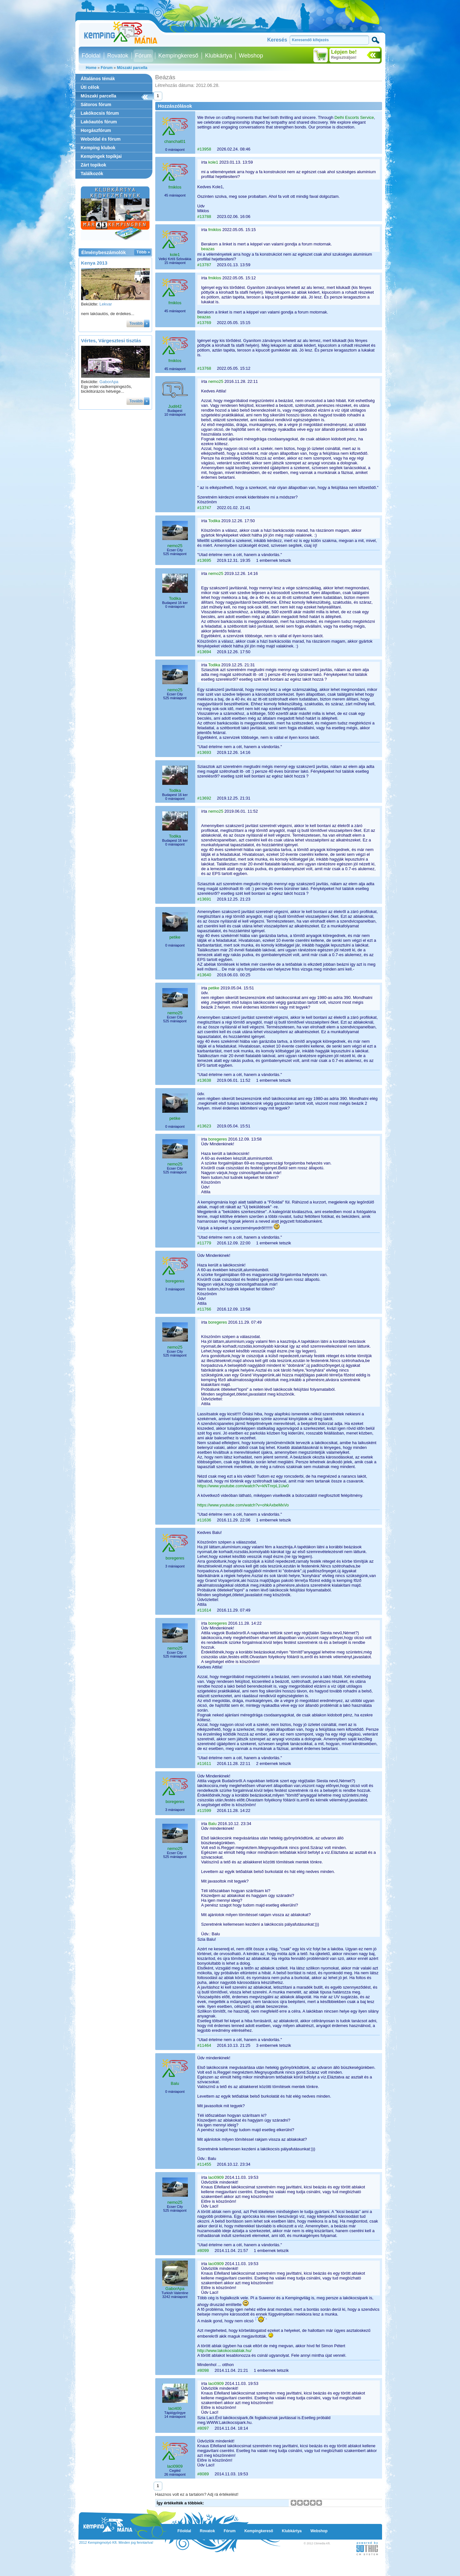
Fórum (143, 55)
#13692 (204, 798)
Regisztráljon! (343, 57)
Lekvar (105, 304)
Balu (212, 1823)
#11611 (204, 1763)
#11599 (204, 1810)
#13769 (204, 322)
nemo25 (215, 381)
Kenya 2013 (94, 263)
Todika (214, 520)
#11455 (204, 2164)
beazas (208, 248)
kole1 (213, 162)
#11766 (204, 1309)
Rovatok (117, 55)
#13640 (204, 974)
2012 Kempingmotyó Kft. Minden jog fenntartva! (116, 2542)
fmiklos (174, 187)
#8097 (203, 2428)
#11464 (204, 2045)
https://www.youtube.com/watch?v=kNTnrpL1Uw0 (243, 1485)
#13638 (204, 1080)
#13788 (204, 216)
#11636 (204, 1520)
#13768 (204, 368)
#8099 (203, 2250)
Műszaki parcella (132, 68)
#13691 (204, 899)
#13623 (204, 1126)
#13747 (204, 507)
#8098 (203, 2370)
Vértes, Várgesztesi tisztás (111, 340)
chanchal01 (175, 141)
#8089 (203, 2474)
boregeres (217, 1139)
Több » (143, 252)
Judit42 (175, 406)
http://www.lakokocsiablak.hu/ (224, 2350)
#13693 (204, 752)
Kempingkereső (178, 55)
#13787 (204, 264)
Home (91, 68)
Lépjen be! (344, 52)
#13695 (204, 560)
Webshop (251, 55)
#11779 (204, 1243)
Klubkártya (218, 55)
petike (174, 937)
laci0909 (216, 2177)
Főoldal (91, 55)
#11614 (204, 1610)
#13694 (204, 651)
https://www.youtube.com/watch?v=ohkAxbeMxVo (243, 1505)
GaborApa (108, 381)
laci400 (174, 2408)
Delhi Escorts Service (354, 117)
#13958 (204, 149)
